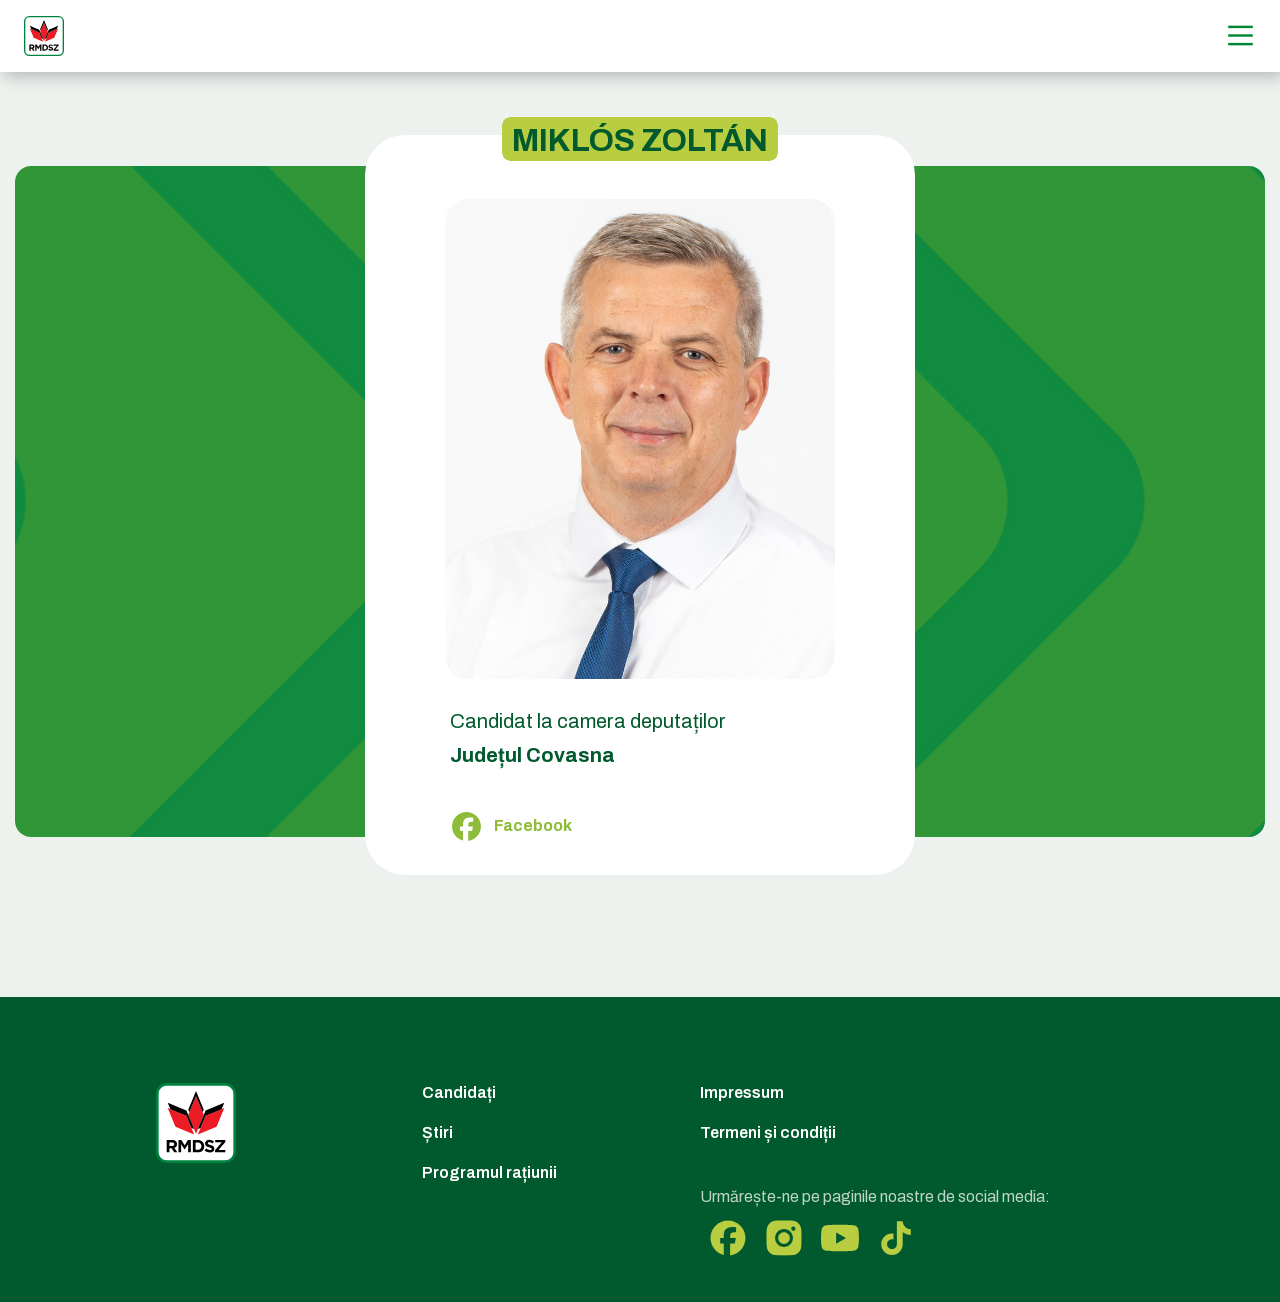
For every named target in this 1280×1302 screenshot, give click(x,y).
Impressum (742, 1092)
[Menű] (1240, 35)
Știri (437, 1132)
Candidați (459, 1092)
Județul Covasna (532, 755)
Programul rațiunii (489, 1172)
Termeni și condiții (768, 1132)
